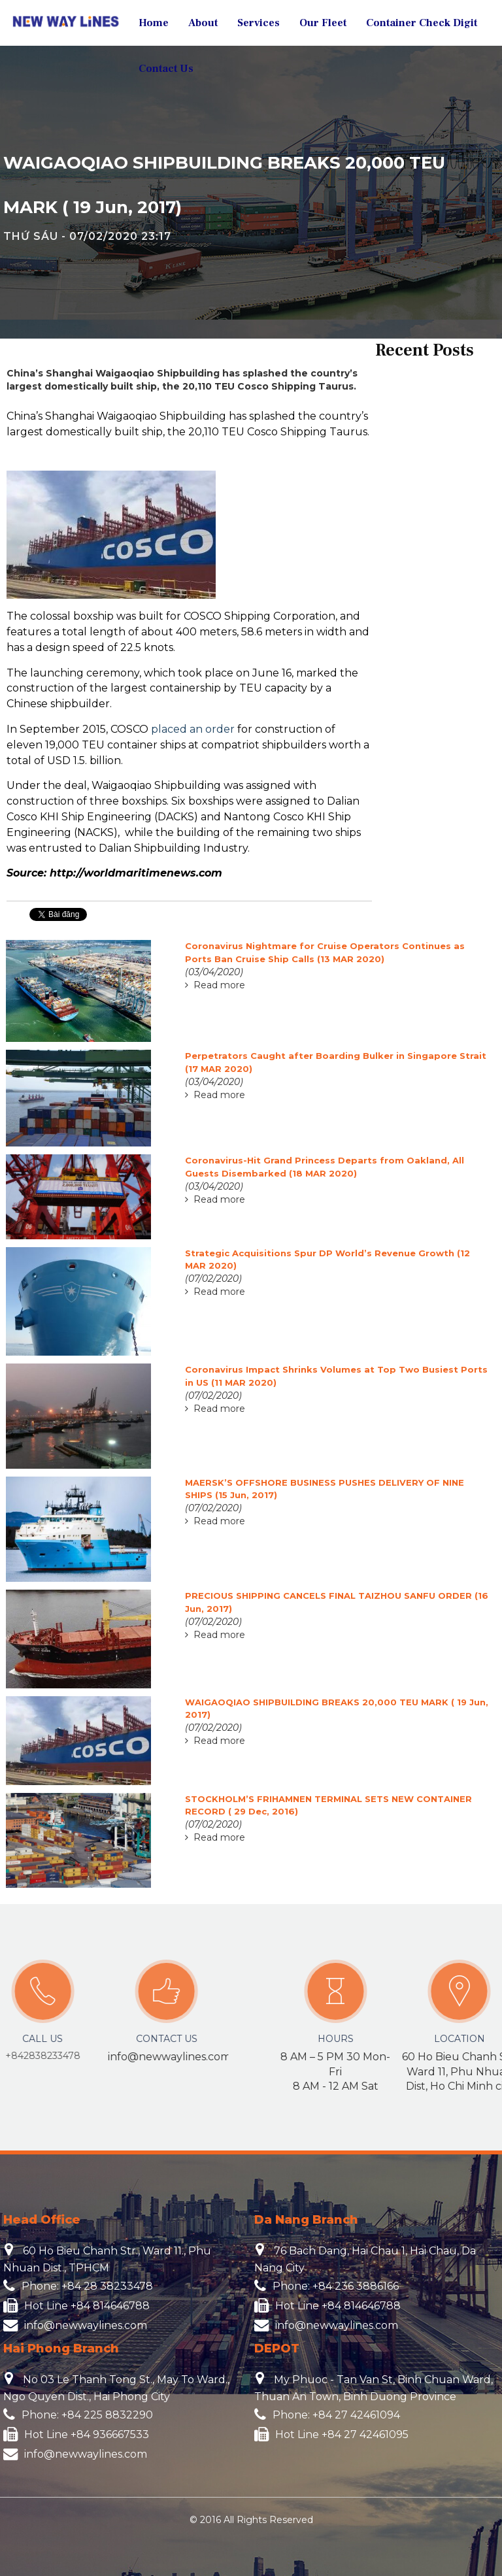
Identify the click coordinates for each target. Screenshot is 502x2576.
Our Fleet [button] (322, 22)
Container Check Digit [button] (421, 22)
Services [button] (258, 22)
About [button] (203, 22)
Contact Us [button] (166, 68)
